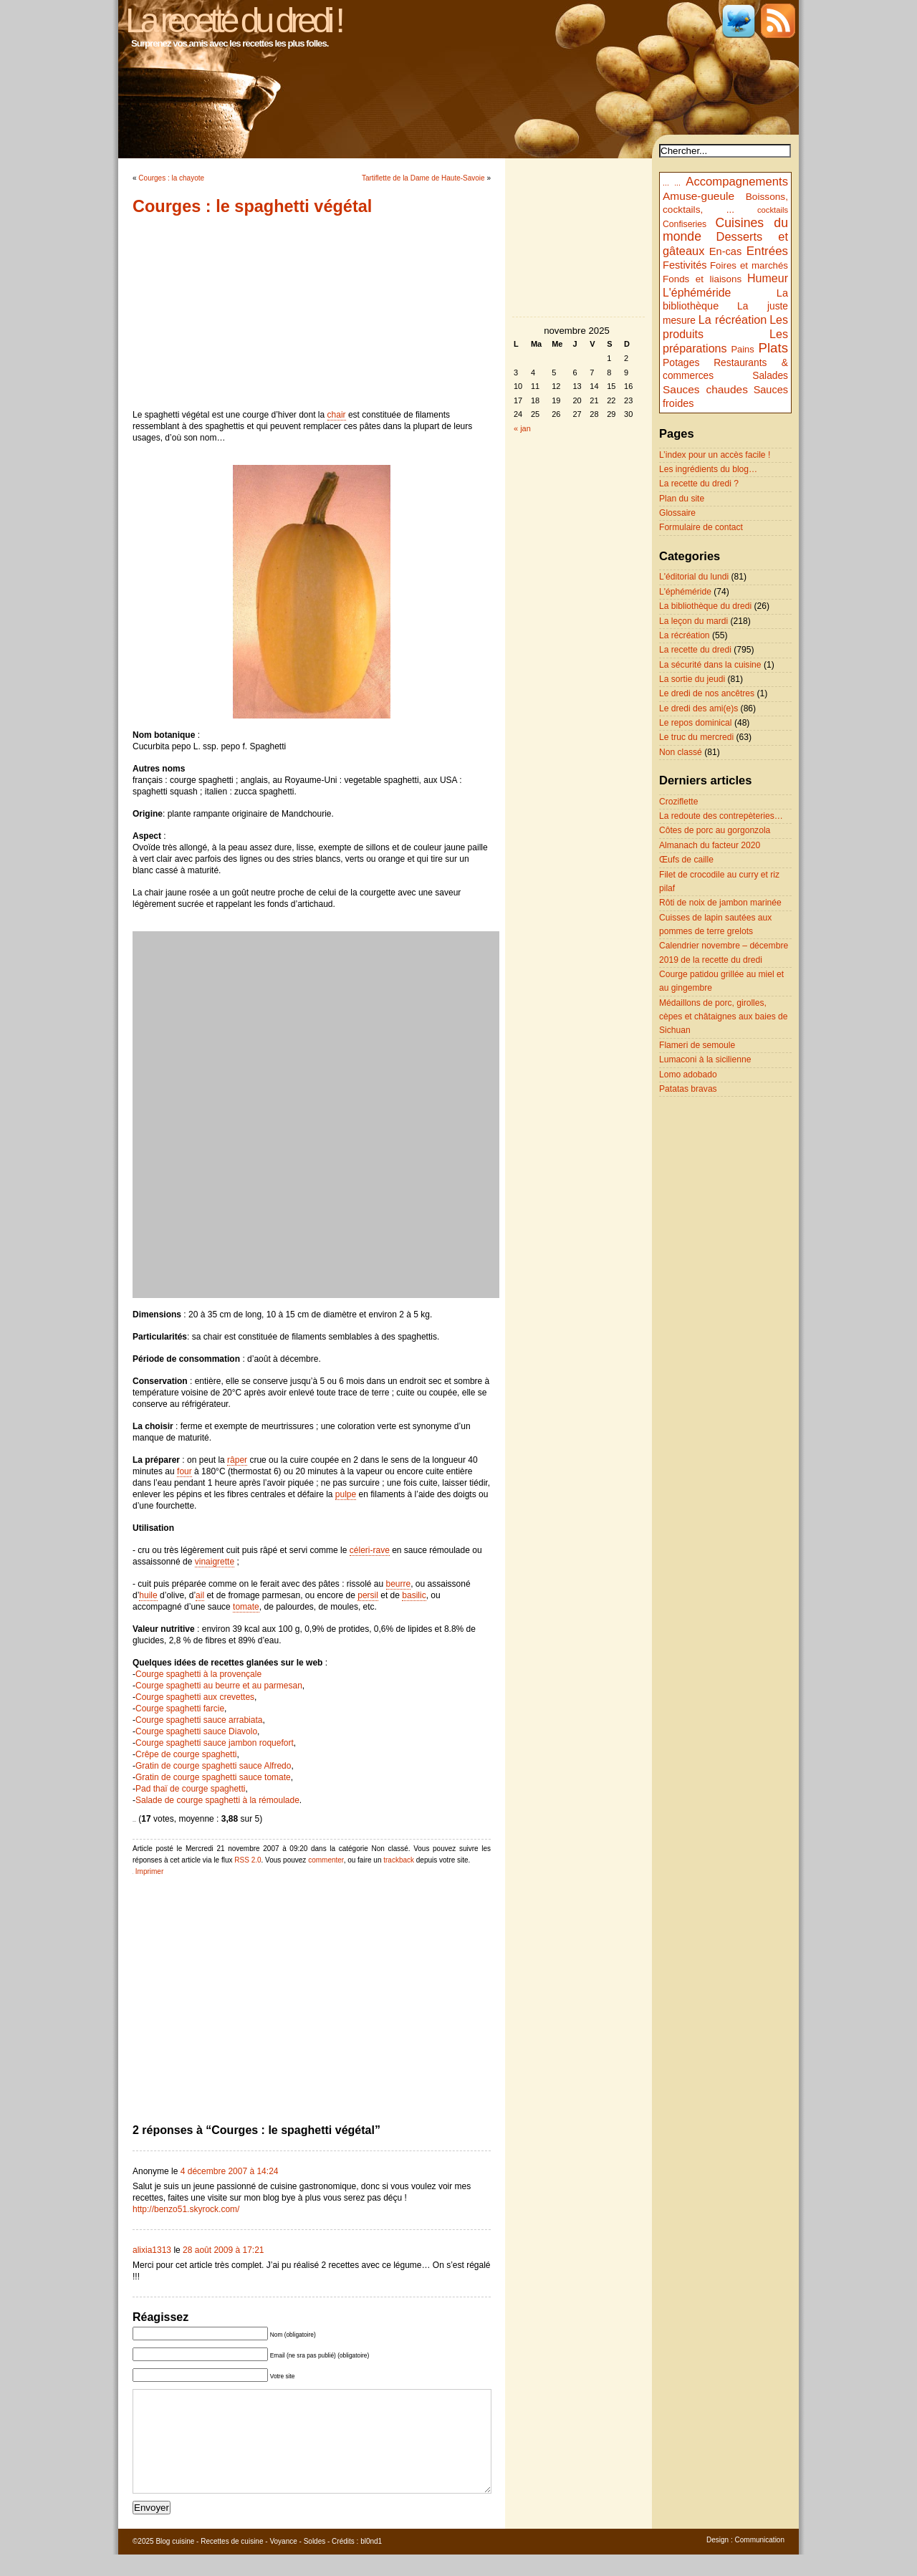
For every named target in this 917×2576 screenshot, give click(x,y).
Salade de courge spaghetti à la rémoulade (217, 1800)
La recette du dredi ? (699, 484)
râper (237, 1460)
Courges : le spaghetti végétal (252, 206)
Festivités (685, 265)
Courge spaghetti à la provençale (198, 1674)
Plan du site (681, 499)
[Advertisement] (311, 312)
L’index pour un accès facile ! (714, 455)
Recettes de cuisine (232, 2563)
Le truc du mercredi (696, 737)
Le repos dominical (695, 723)
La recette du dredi (695, 650)
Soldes (315, 2563)
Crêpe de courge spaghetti (185, 1754)
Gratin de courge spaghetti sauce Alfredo (213, 1766)
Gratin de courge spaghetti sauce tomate (213, 1777)
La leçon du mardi (693, 621)
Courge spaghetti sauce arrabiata (198, 1720)
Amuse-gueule (698, 196)
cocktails (772, 210)
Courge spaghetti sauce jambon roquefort (214, 1743)
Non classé (680, 752)
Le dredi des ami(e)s (698, 708)
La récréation (732, 319)
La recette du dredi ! (233, 20)
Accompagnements (737, 181)
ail (200, 1595)
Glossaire (677, 513)
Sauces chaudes (705, 389)
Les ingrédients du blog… (708, 469)
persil (367, 1595)
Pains (742, 349)
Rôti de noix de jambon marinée (720, 903)
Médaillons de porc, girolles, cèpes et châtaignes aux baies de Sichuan (723, 1017)
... (666, 182)
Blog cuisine (174, 2563)
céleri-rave (370, 1550)
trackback (398, 1860)
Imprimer (149, 1871)
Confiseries (684, 224)
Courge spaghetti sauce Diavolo (196, 1731)
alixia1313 (152, 2250)
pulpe (345, 1494)
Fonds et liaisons (702, 279)
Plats (773, 347)
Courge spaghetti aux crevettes (194, 1697)
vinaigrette (214, 1562)
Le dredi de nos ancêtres (706, 693)
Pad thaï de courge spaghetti (190, 1789)
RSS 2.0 (247, 1860)
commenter (325, 1860)
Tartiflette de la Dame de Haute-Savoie (423, 178)
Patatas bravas (688, 1089)
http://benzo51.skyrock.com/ (186, 2209)
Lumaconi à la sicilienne (705, 1059)
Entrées (767, 251)
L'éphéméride (697, 293)
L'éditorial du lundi (694, 577)
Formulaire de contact (701, 527)
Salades (770, 375)
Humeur (767, 277)
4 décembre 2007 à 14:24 (230, 2171)
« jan (522, 428)
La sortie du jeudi (692, 679)
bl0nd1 (371, 2563)
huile (148, 1595)
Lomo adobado (688, 1075)
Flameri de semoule (697, 1045)
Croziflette (678, 802)
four (184, 1471)
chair (336, 415)
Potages (681, 362)
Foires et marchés (749, 265)
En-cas (725, 251)
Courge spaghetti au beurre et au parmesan (218, 1686)
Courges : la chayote (171, 178)
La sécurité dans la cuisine (710, 665)
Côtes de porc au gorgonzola (714, 830)
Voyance (283, 2563)
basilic (414, 1595)
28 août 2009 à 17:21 (223, 2250)
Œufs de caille (686, 860)
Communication (759, 2561)
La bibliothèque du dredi (705, 606)
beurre (398, 1584)
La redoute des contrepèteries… (721, 816)
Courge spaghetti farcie (179, 1708)
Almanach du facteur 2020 (709, 845)
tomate (246, 1607)
